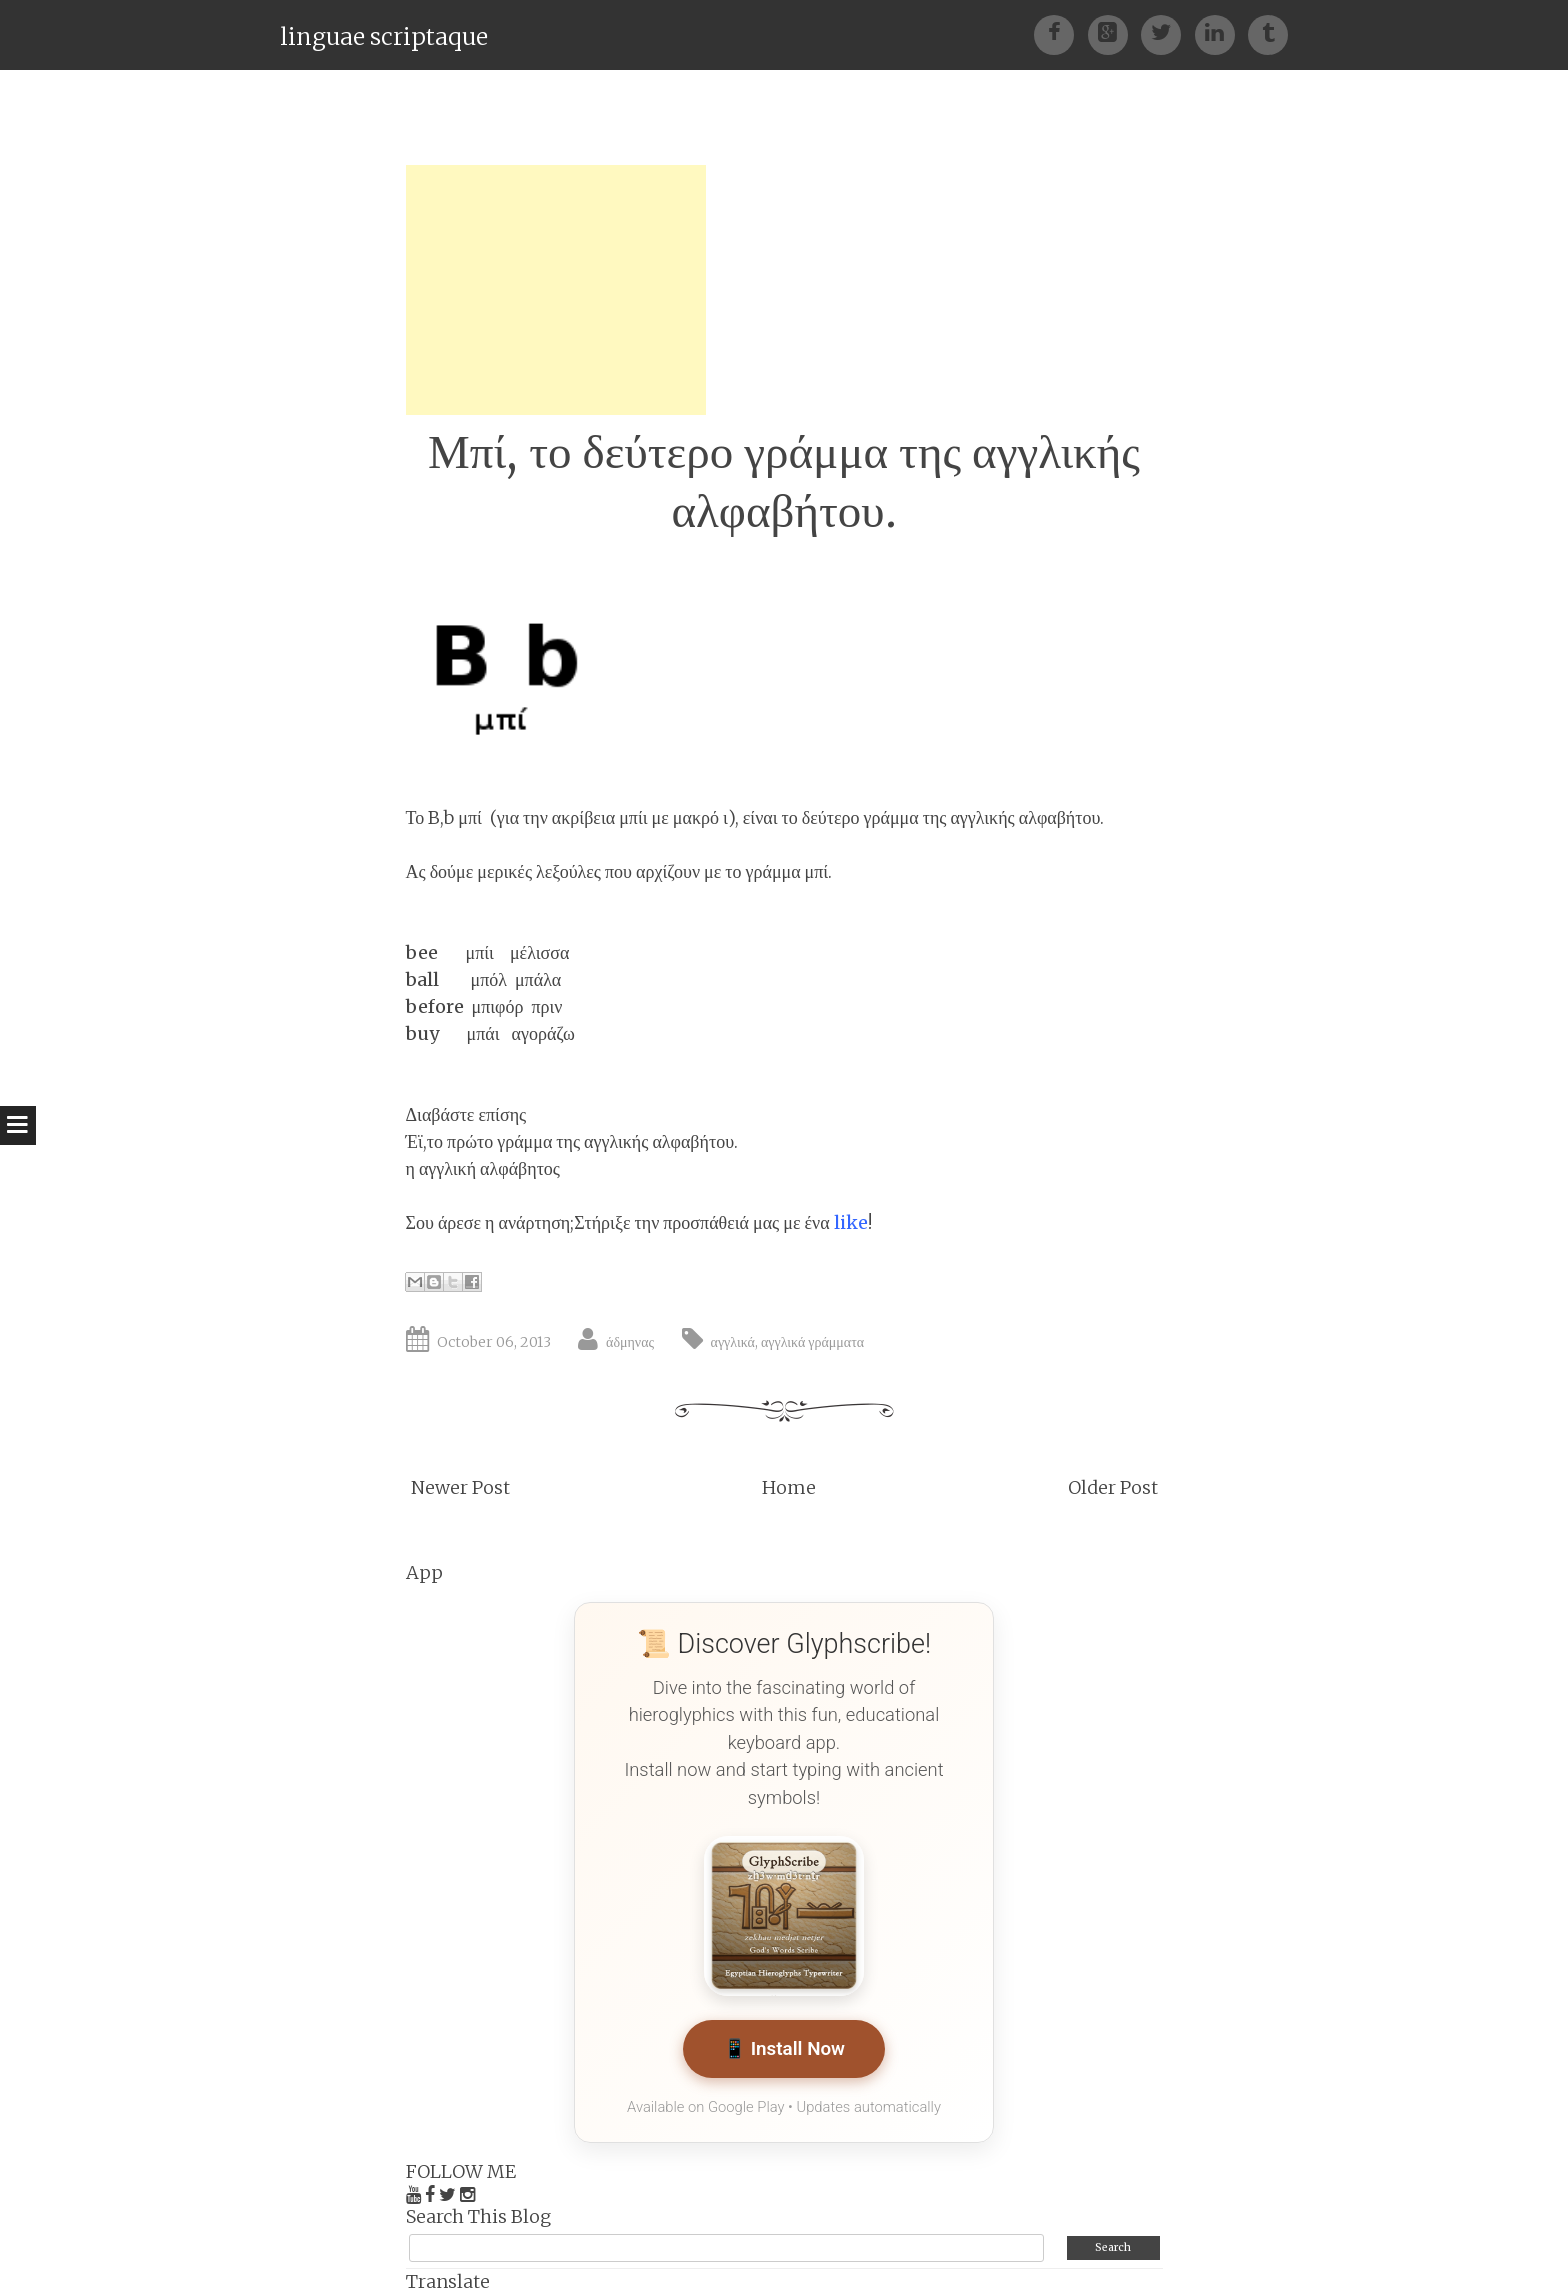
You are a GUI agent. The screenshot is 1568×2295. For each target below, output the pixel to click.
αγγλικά (733, 1342)
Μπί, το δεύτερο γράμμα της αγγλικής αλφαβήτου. (784, 481)
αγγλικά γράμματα (812, 1342)
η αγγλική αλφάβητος (483, 1168)
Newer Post (460, 1487)
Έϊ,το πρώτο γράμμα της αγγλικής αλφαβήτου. (572, 1141)
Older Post (1113, 1487)
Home (789, 1487)
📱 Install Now (783, 2049)
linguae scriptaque (384, 36)
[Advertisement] (556, 290)
